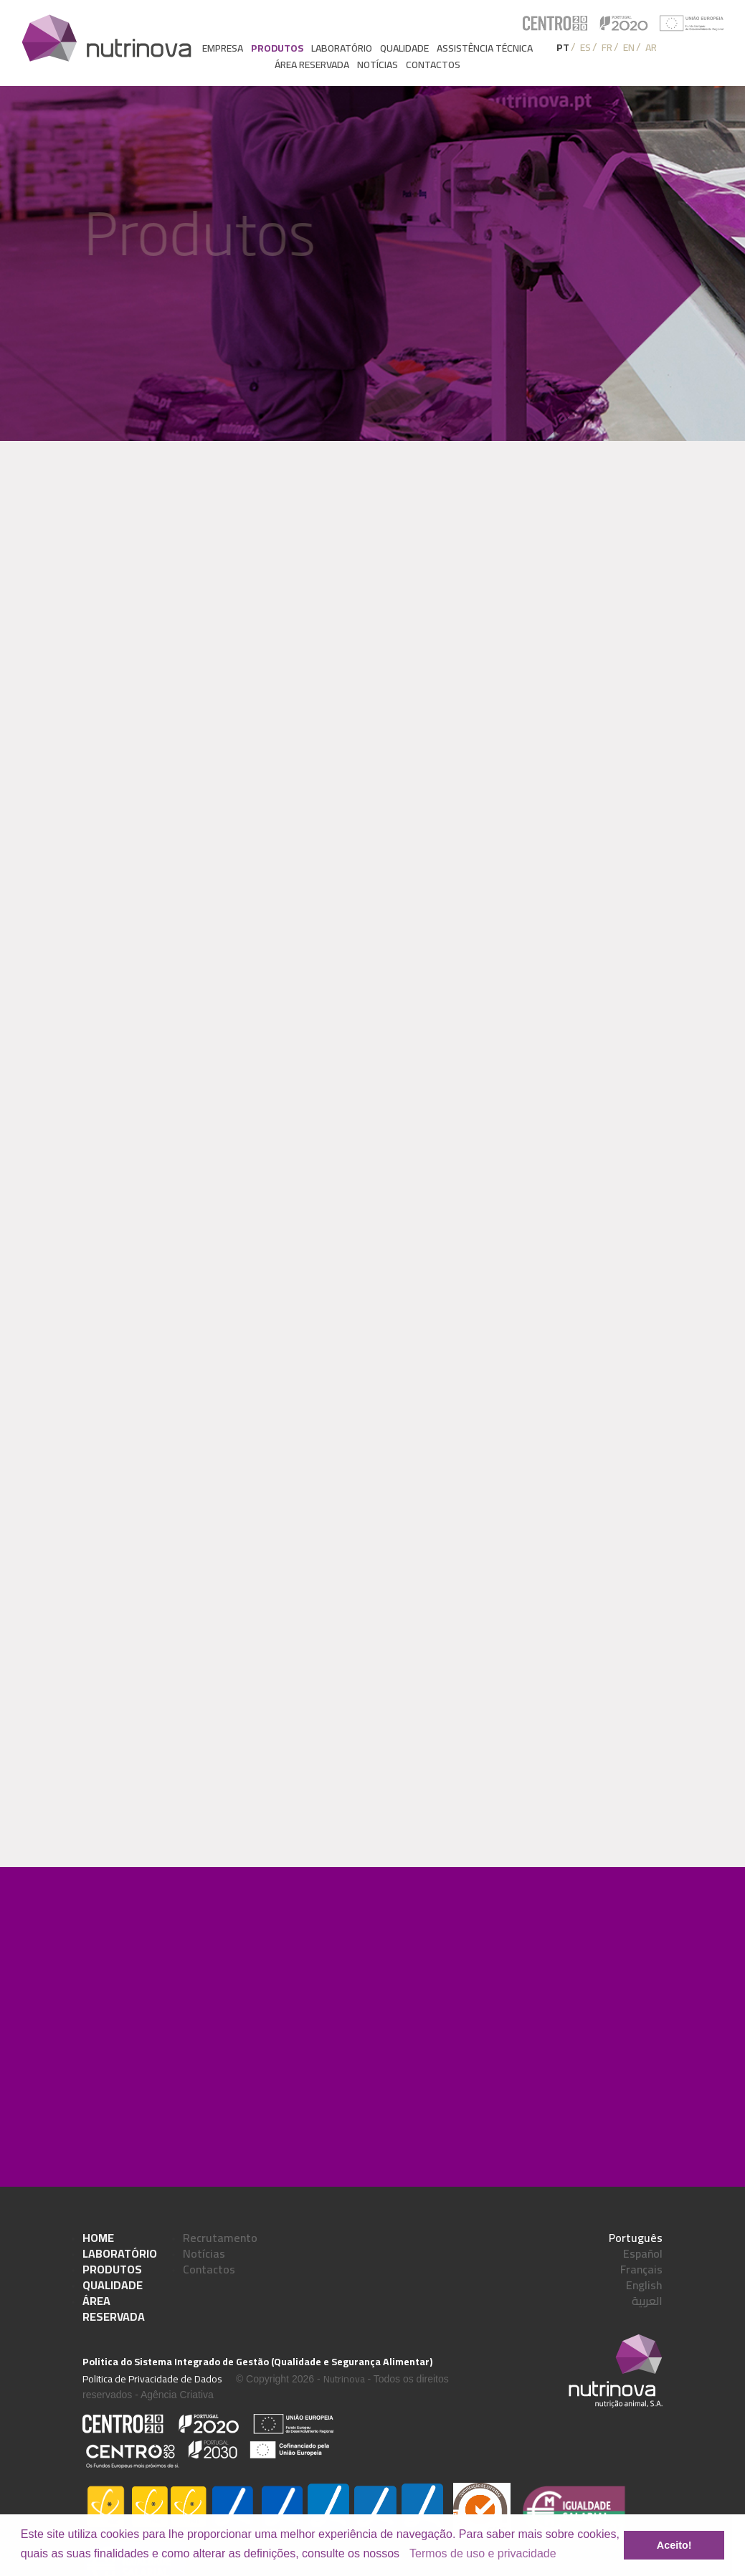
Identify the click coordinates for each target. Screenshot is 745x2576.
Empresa (222, 48)
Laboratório (341, 48)
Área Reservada (113, 2308)
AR (651, 47)
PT (562, 47)
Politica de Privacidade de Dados (152, 2378)
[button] (405, 2554)
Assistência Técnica (485, 48)
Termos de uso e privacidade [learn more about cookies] (482, 2553)
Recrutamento (220, 2237)
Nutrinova (344, 2379)
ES (585, 47)
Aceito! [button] (674, 2545)
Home (98, 2237)
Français (641, 2269)
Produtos (277, 48)
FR (607, 47)
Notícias (377, 64)
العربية (647, 2301)
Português (636, 2237)
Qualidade (404, 48)
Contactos (433, 64)
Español (643, 2253)
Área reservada (312, 64)
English (644, 2285)
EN (629, 47)
